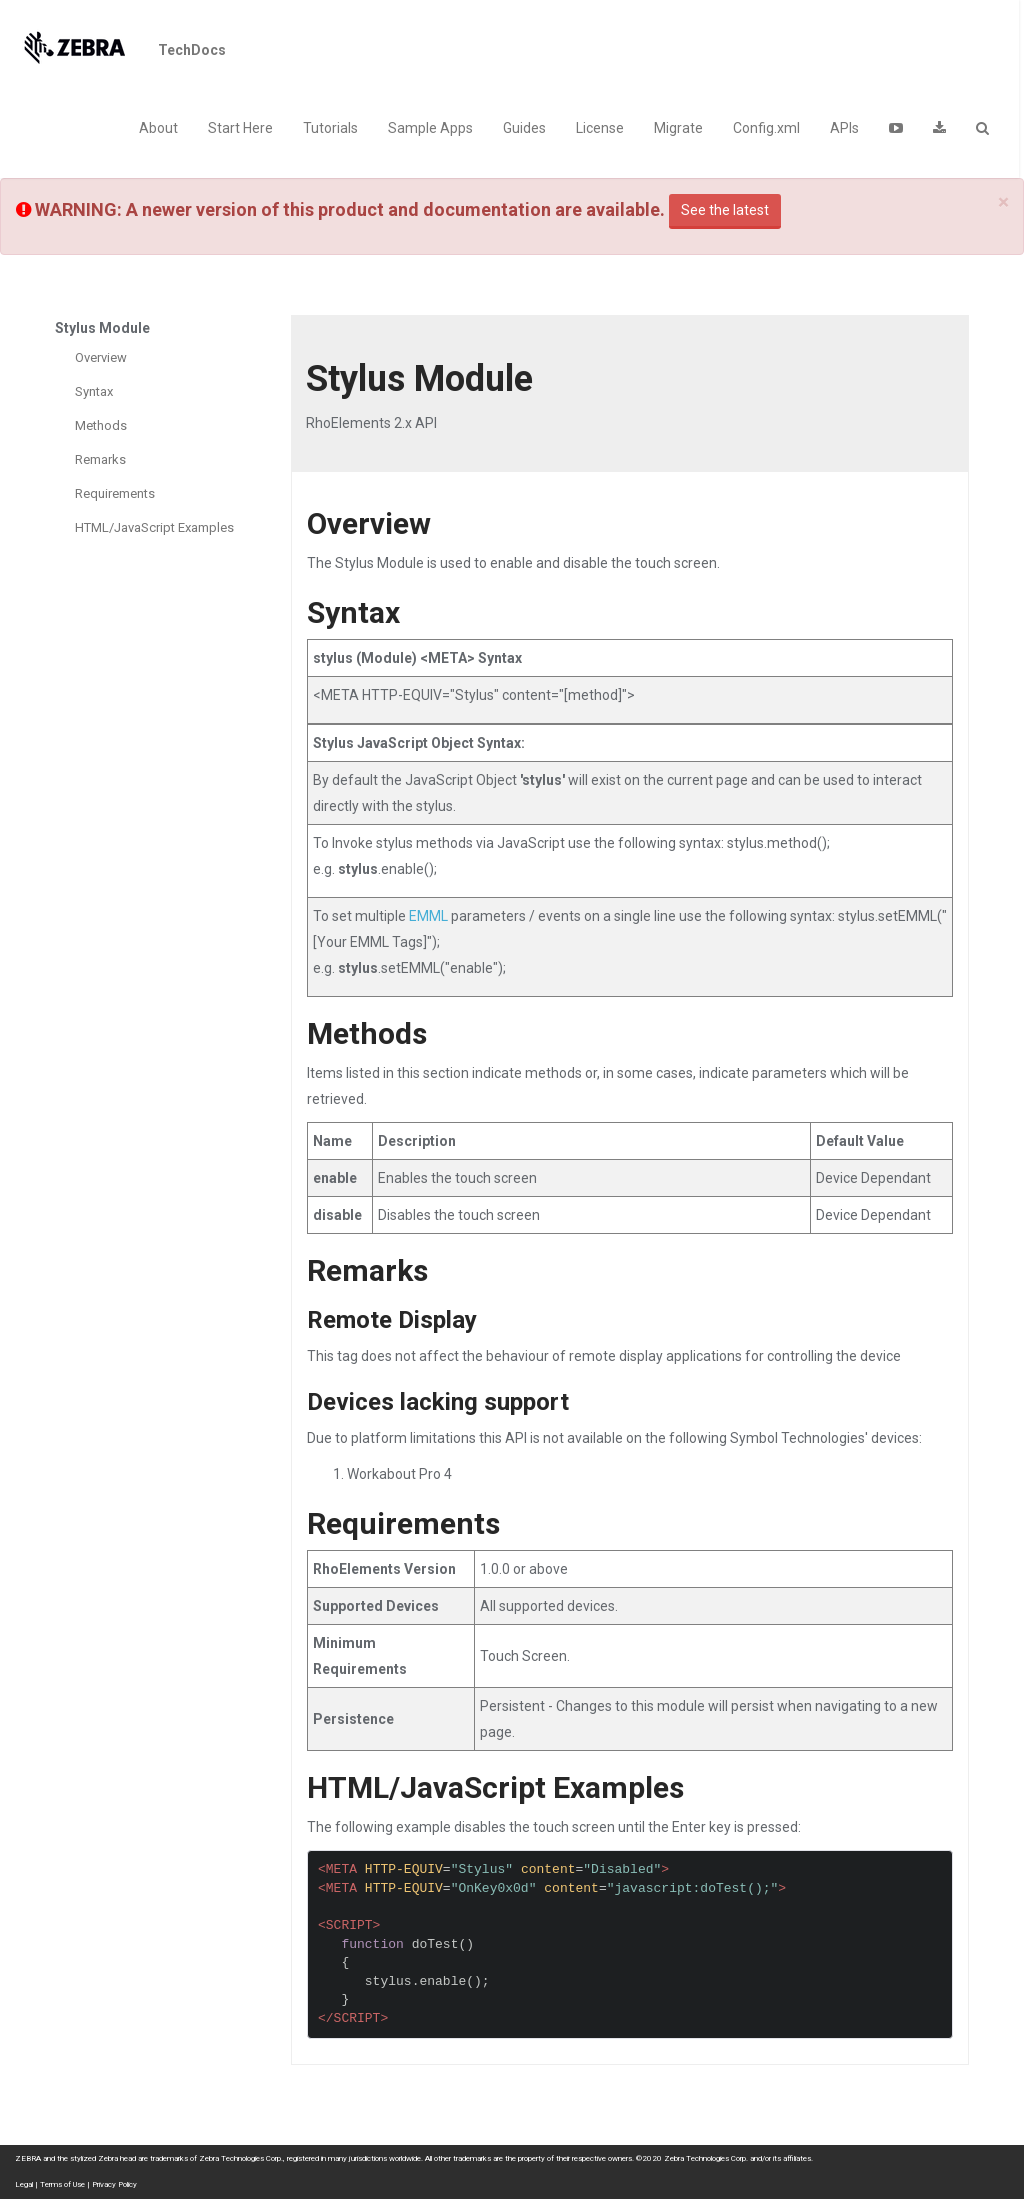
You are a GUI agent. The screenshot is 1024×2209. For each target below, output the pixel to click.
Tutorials (330, 128)
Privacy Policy (114, 2184)
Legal (24, 2184)
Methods (101, 425)
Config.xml (766, 128)
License (600, 128)
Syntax (94, 391)
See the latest (725, 210)
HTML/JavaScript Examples (154, 527)
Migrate (678, 128)
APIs (844, 128)
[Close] (1003, 202)
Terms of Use (62, 2184)
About (158, 128)
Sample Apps (430, 128)
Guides (524, 128)
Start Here (240, 128)
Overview (101, 357)
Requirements (115, 493)
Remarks (100, 459)
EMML (428, 916)
